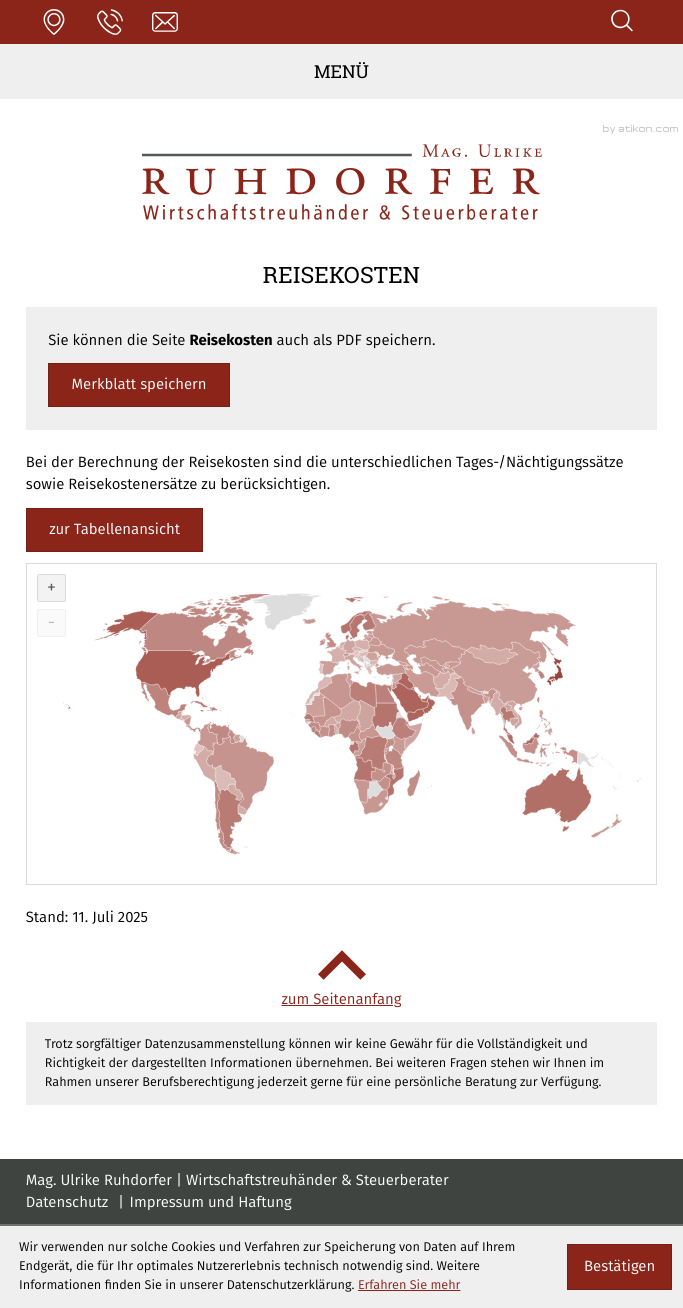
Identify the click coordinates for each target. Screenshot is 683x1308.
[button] (54, 22)
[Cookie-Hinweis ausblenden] (619, 1267)
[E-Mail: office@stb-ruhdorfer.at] (165, 22)
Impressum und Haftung (211, 1202)
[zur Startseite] (342, 182)
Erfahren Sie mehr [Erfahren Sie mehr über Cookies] (409, 1285)
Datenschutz (67, 1202)
